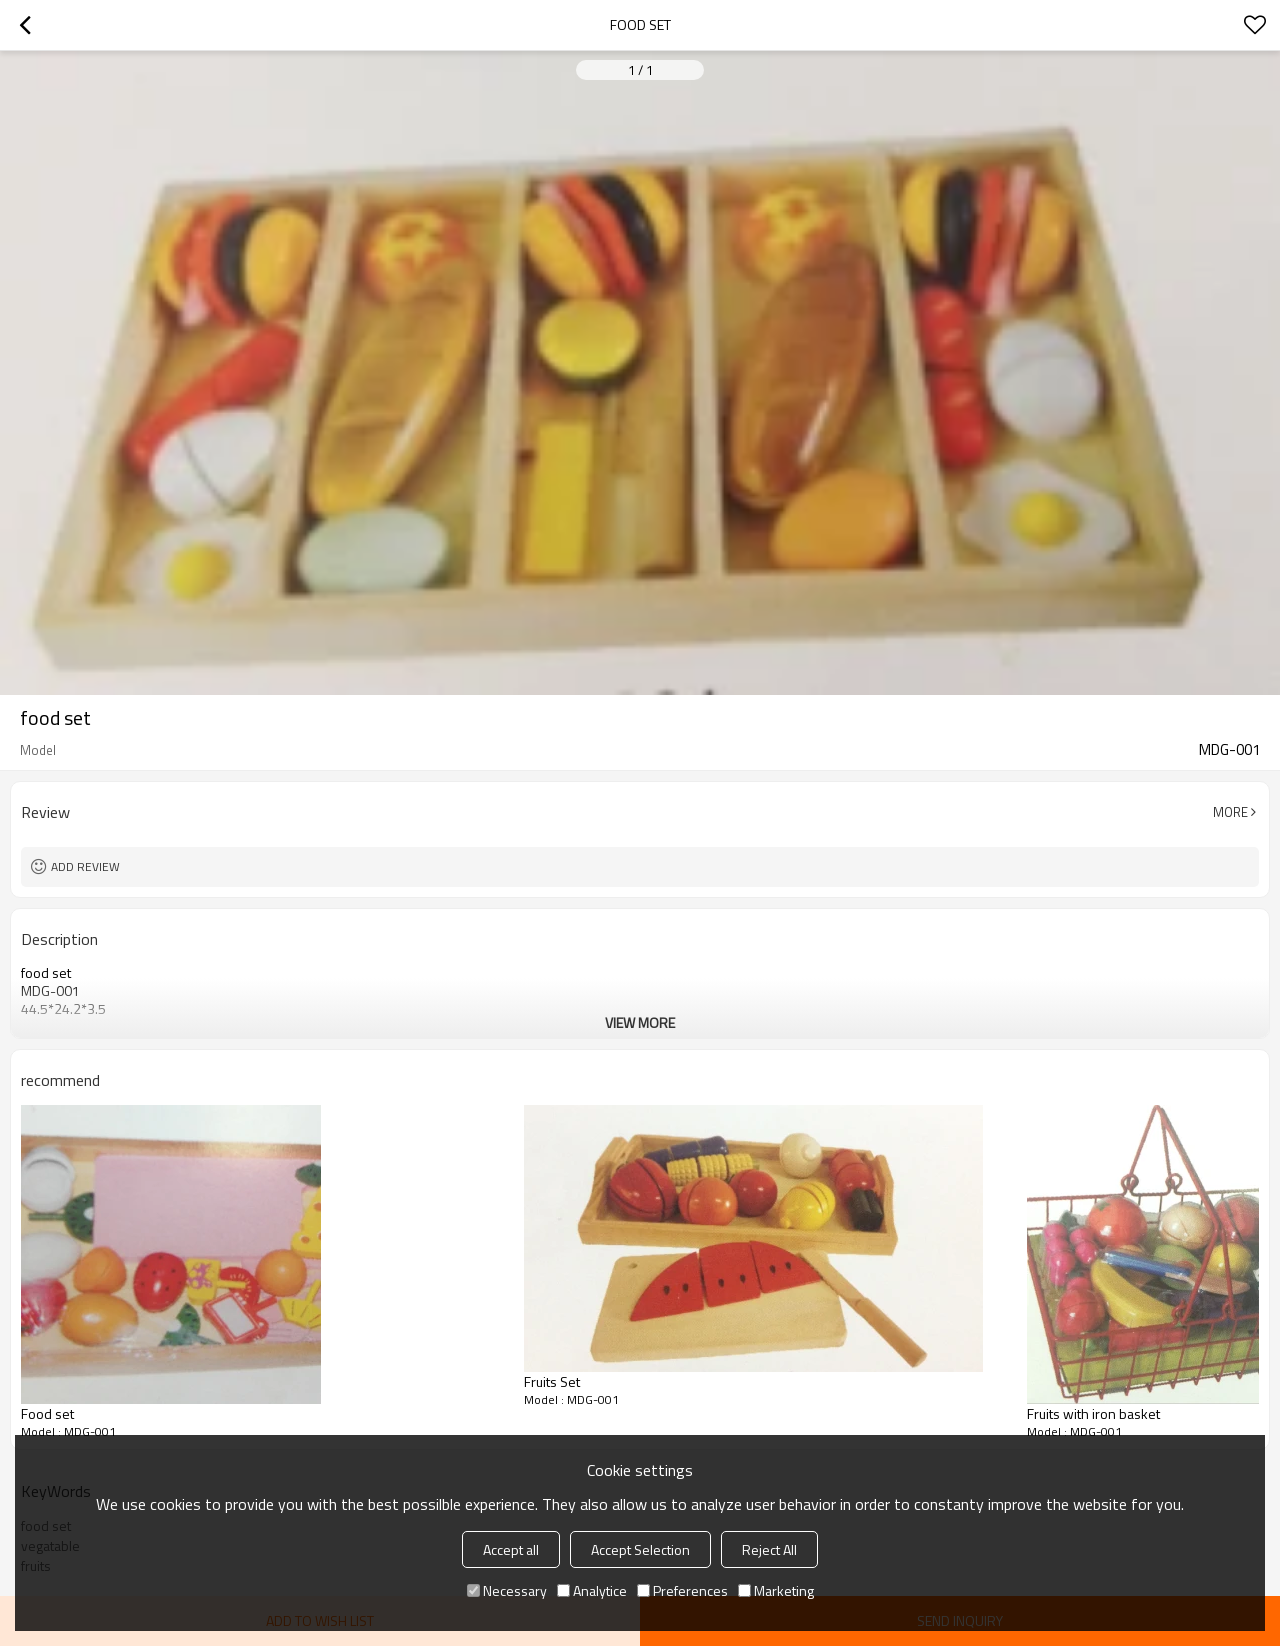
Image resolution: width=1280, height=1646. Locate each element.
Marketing (776, 1590)
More (1230, 812)
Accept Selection (640, 1549)
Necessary (507, 1590)
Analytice (592, 1590)
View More (640, 1022)
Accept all (511, 1549)
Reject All (769, 1549)
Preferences (682, 1590)
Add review (85, 866)
